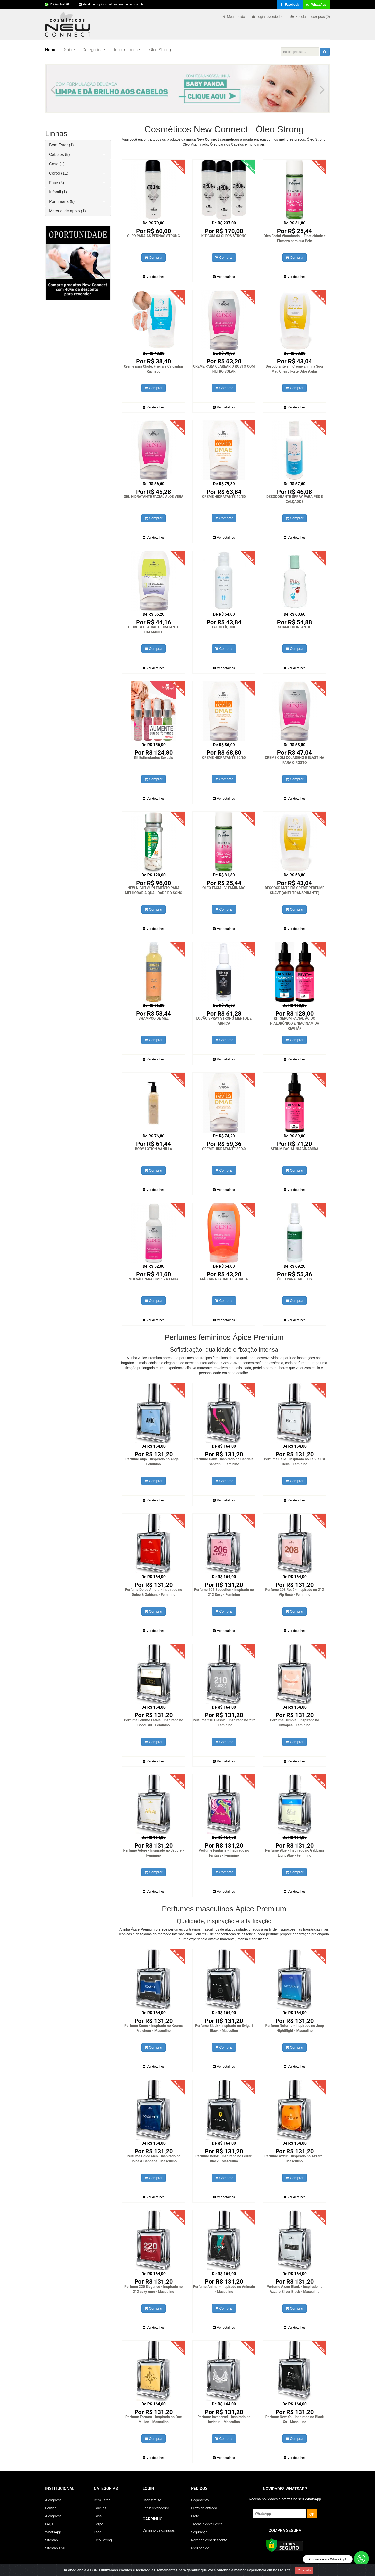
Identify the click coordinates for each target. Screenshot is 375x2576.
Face (97, 2527)
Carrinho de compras (159, 2526)
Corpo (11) (58, 173)
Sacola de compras (310, 17)
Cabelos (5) (59, 154)
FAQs (49, 2519)
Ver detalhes (154, 277)
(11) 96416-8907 (58, 4)
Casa (98, 2511)
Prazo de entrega (204, 2503)
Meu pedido (233, 17)
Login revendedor (267, 17)
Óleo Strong (160, 49)
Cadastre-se (152, 2495)
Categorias (94, 49)
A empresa (53, 2495)
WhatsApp (53, 2527)
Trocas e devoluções (207, 2519)
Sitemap (51, 2535)
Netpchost (326, 2571)
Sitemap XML (55, 2543)
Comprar (153, 257)
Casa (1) (56, 164)
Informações (128, 49)
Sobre (69, 49)
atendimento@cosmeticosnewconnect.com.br (111, 4)
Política (50, 2503)
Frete (195, 2511)
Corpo (98, 2519)
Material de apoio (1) (67, 211)
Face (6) (56, 183)
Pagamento (200, 2495)
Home (51, 49)
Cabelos (100, 2503)
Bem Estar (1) (61, 145)
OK (311, 2510)
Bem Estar (102, 2495)
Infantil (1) (58, 192)
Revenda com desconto (209, 2535)
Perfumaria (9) (62, 201)
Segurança (199, 2527)
